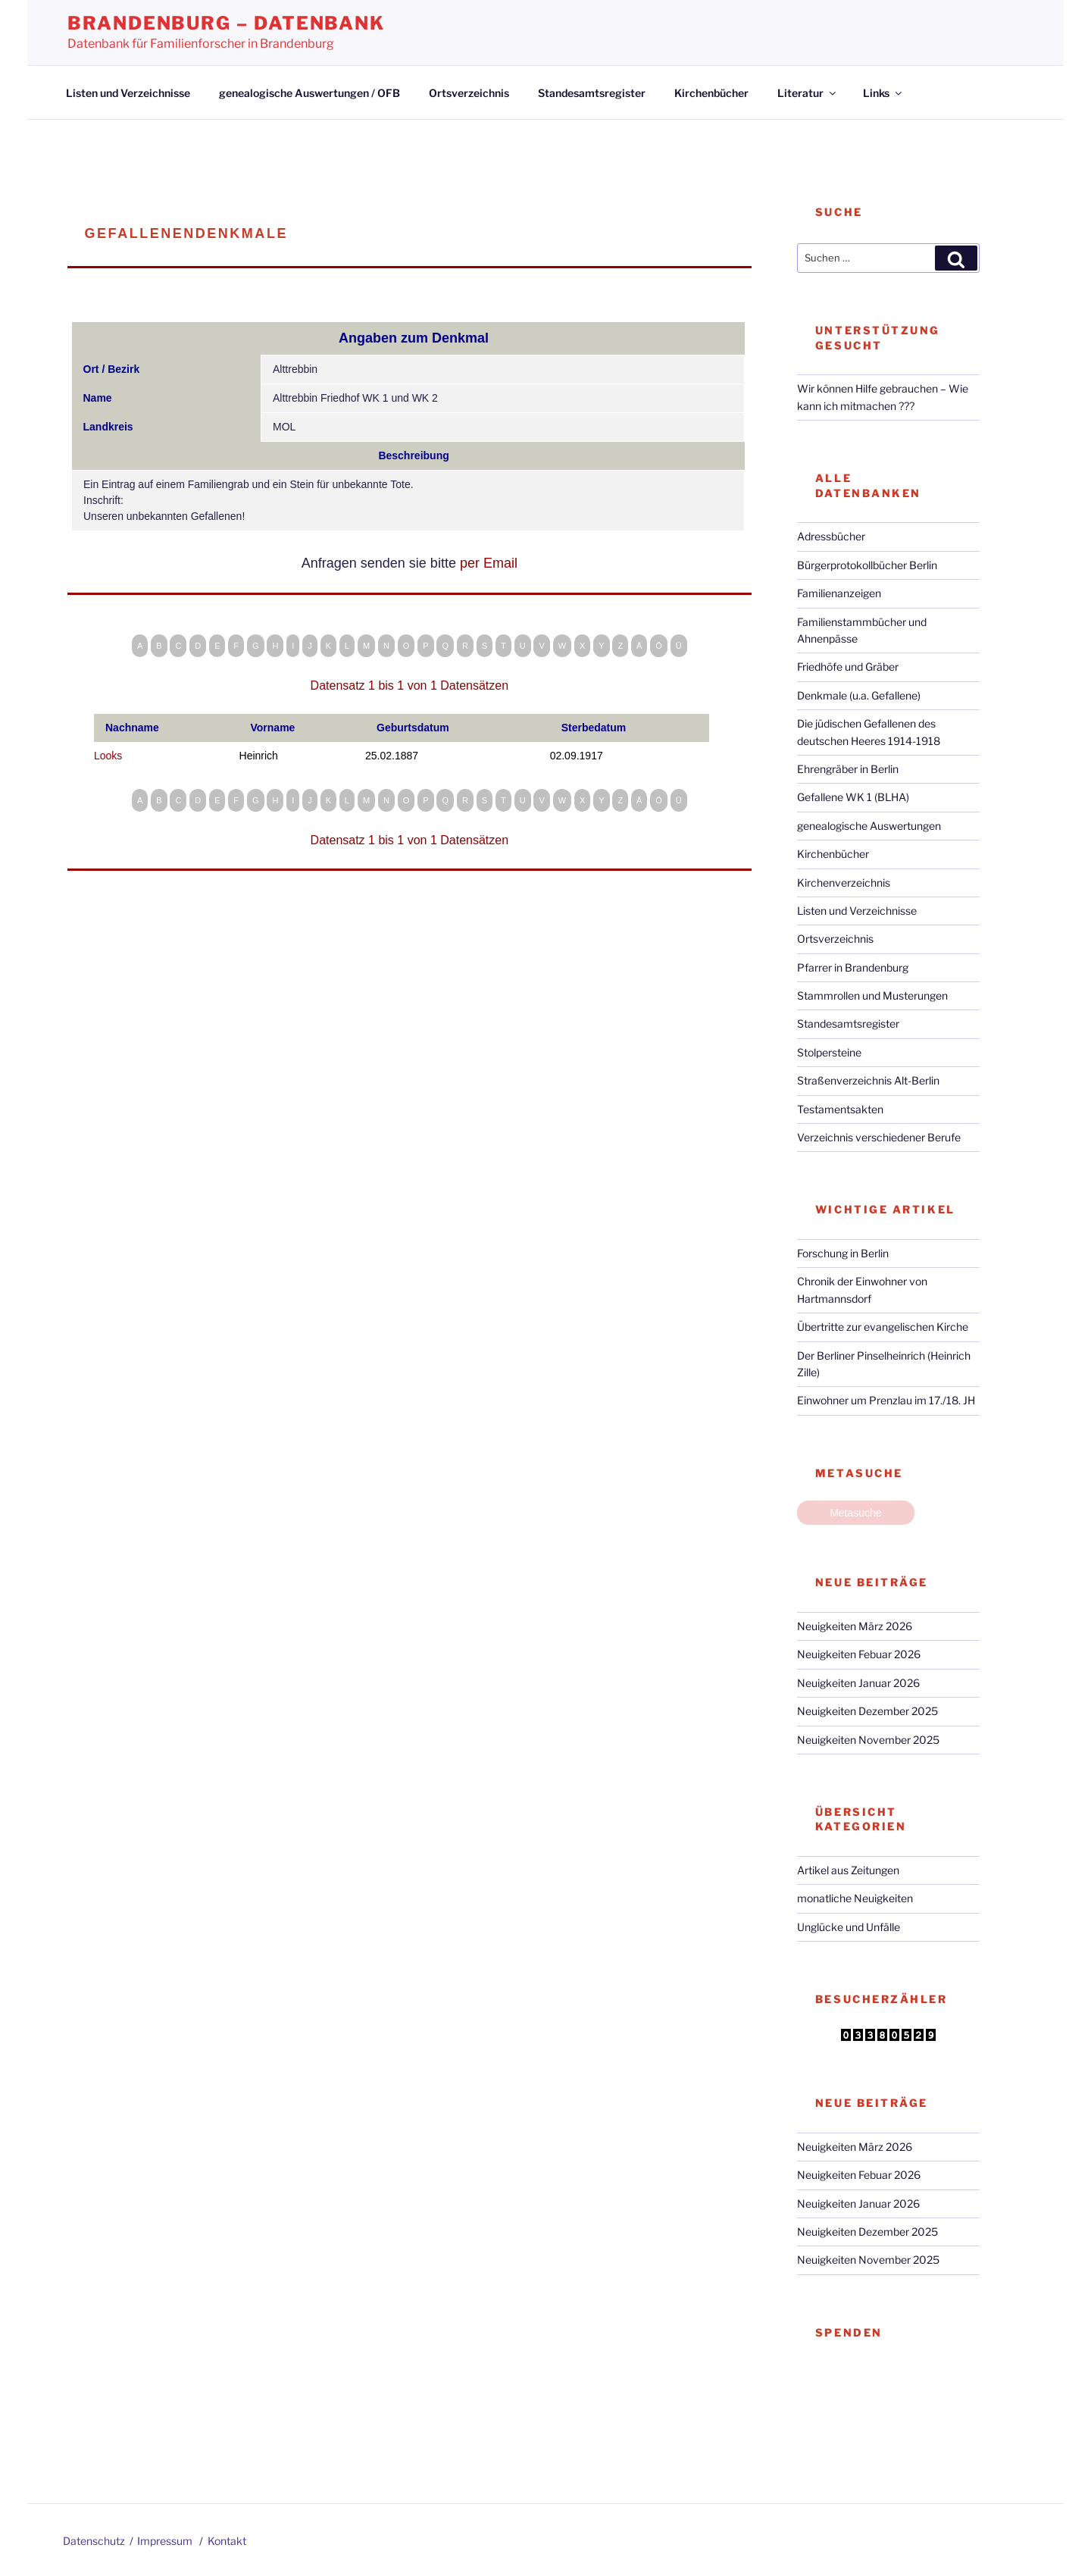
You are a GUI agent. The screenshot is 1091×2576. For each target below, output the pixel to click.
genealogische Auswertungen (869, 825)
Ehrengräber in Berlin (848, 768)
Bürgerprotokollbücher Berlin (867, 565)
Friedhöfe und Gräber (848, 666)
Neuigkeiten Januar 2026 (858, 1682)
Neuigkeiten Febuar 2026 (859, 1654)
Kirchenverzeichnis (843, 882)
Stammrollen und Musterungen (872, 995)
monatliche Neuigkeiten (855, 1898)
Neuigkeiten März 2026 (854, 1626)
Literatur (807, 92)
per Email (488, 563)
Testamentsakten (840, 1109)
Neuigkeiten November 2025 (868, 1739)
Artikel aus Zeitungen (848, 1870)
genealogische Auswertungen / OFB (309, 92)
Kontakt (227, 2540)
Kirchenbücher (711, 92)
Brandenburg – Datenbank (226, 23)
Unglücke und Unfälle (848, 1926)
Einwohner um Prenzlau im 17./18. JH (886, 1400)
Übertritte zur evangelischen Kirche (882, 1326)
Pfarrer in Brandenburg (852, 967)
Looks (108, 756)
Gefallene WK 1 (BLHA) (853, 796)
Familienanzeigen (839, 593)
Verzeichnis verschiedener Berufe (879, 1137)
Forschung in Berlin (843, 1253)
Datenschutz (94, 2540)
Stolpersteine (829, 1052)
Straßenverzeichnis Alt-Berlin (868, 1080)
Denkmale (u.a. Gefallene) (859, 695)
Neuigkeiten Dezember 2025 (867, 1710)
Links (883, 92)
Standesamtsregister (592, 92)
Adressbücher (831, 536)
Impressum (164, 2540)
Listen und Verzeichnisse (128, 92)
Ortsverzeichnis (469, 92)
